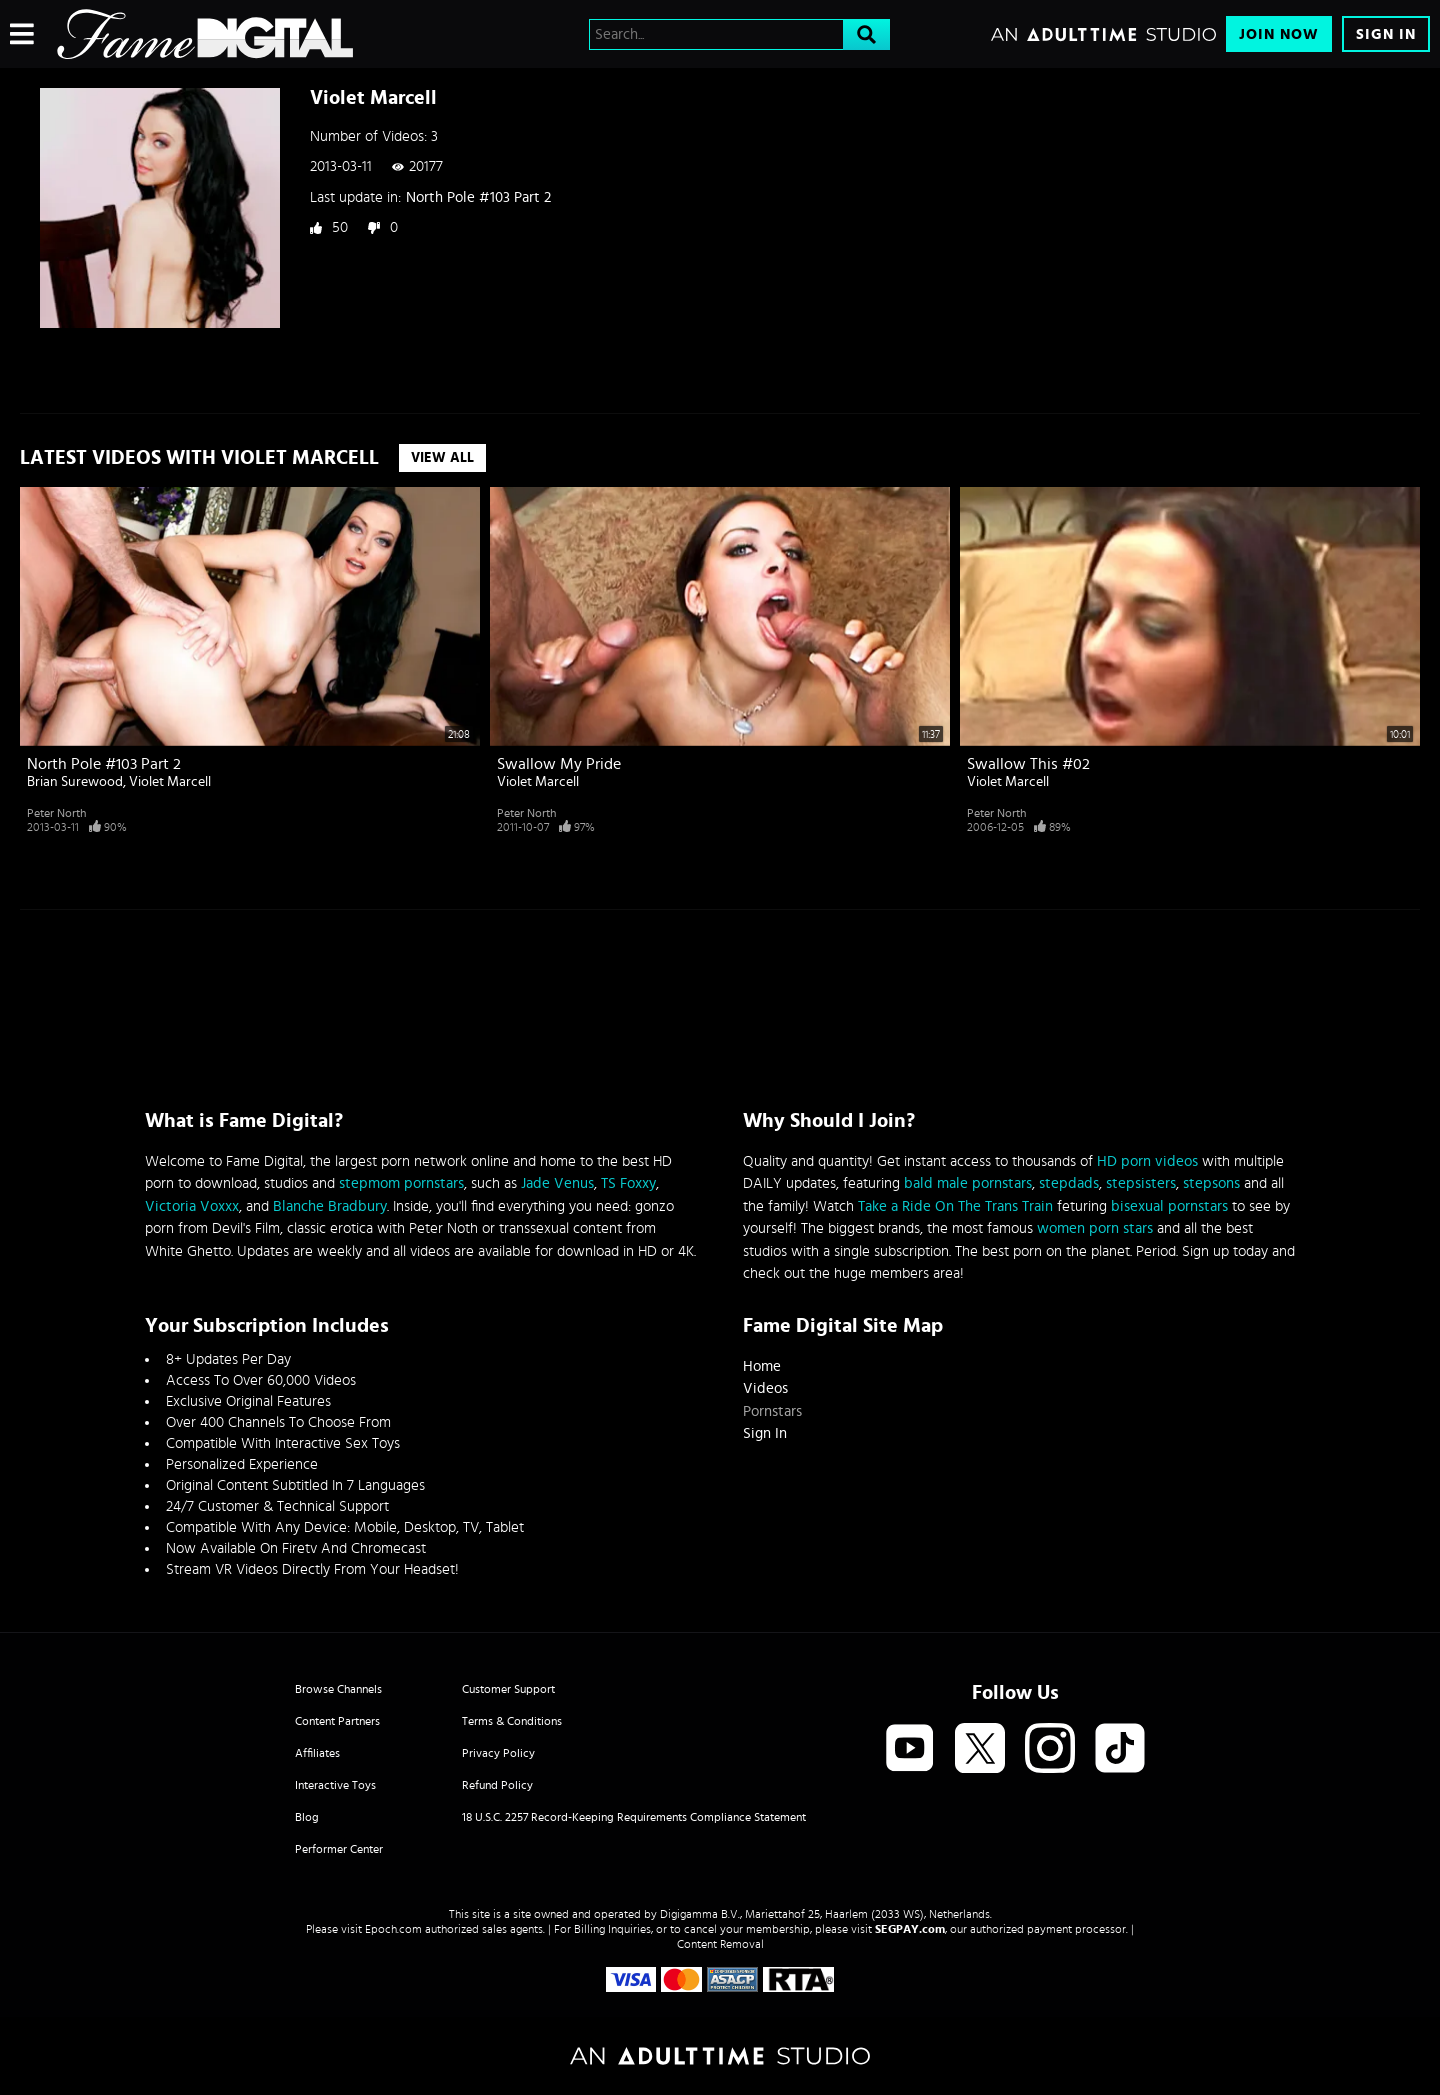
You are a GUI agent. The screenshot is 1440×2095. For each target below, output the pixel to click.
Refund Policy (497, 1785)
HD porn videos (1147, 1161)
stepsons (1211, 1183)
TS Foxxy (628, 1183)
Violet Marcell (170, 782)
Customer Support (508, 1689)
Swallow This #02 (1028, 764)
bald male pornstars (968, 1183)
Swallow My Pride (559, 764)
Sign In (1386, 34)
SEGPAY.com (910, 1929)
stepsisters (1141, 1183)
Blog (307, 1817)
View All (442, 458)
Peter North (56, 813)
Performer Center (339, 1849)
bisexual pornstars (1169, 1206)
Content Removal (720, 1944)
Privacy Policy (498, 1753)
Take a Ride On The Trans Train (955, 1206)
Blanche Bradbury (330, 1206)
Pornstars (772, 1411)
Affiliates (317, 1753)
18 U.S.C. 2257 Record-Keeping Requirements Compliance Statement (634, 1817)
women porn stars (1095, 1228)
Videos (765, 1388)
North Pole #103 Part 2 (478, 197)
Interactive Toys (335, 1785)
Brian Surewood (75, 782)
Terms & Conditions (512, 1721)
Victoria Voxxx (192, 1206)
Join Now (1279, 34)
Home (762, 1366)
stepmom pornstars (401, 1183)
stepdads (1069, 1183)
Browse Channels (338, 1689)
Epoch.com (393, 1929)
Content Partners (337, 1721)
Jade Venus (557, 1183)
